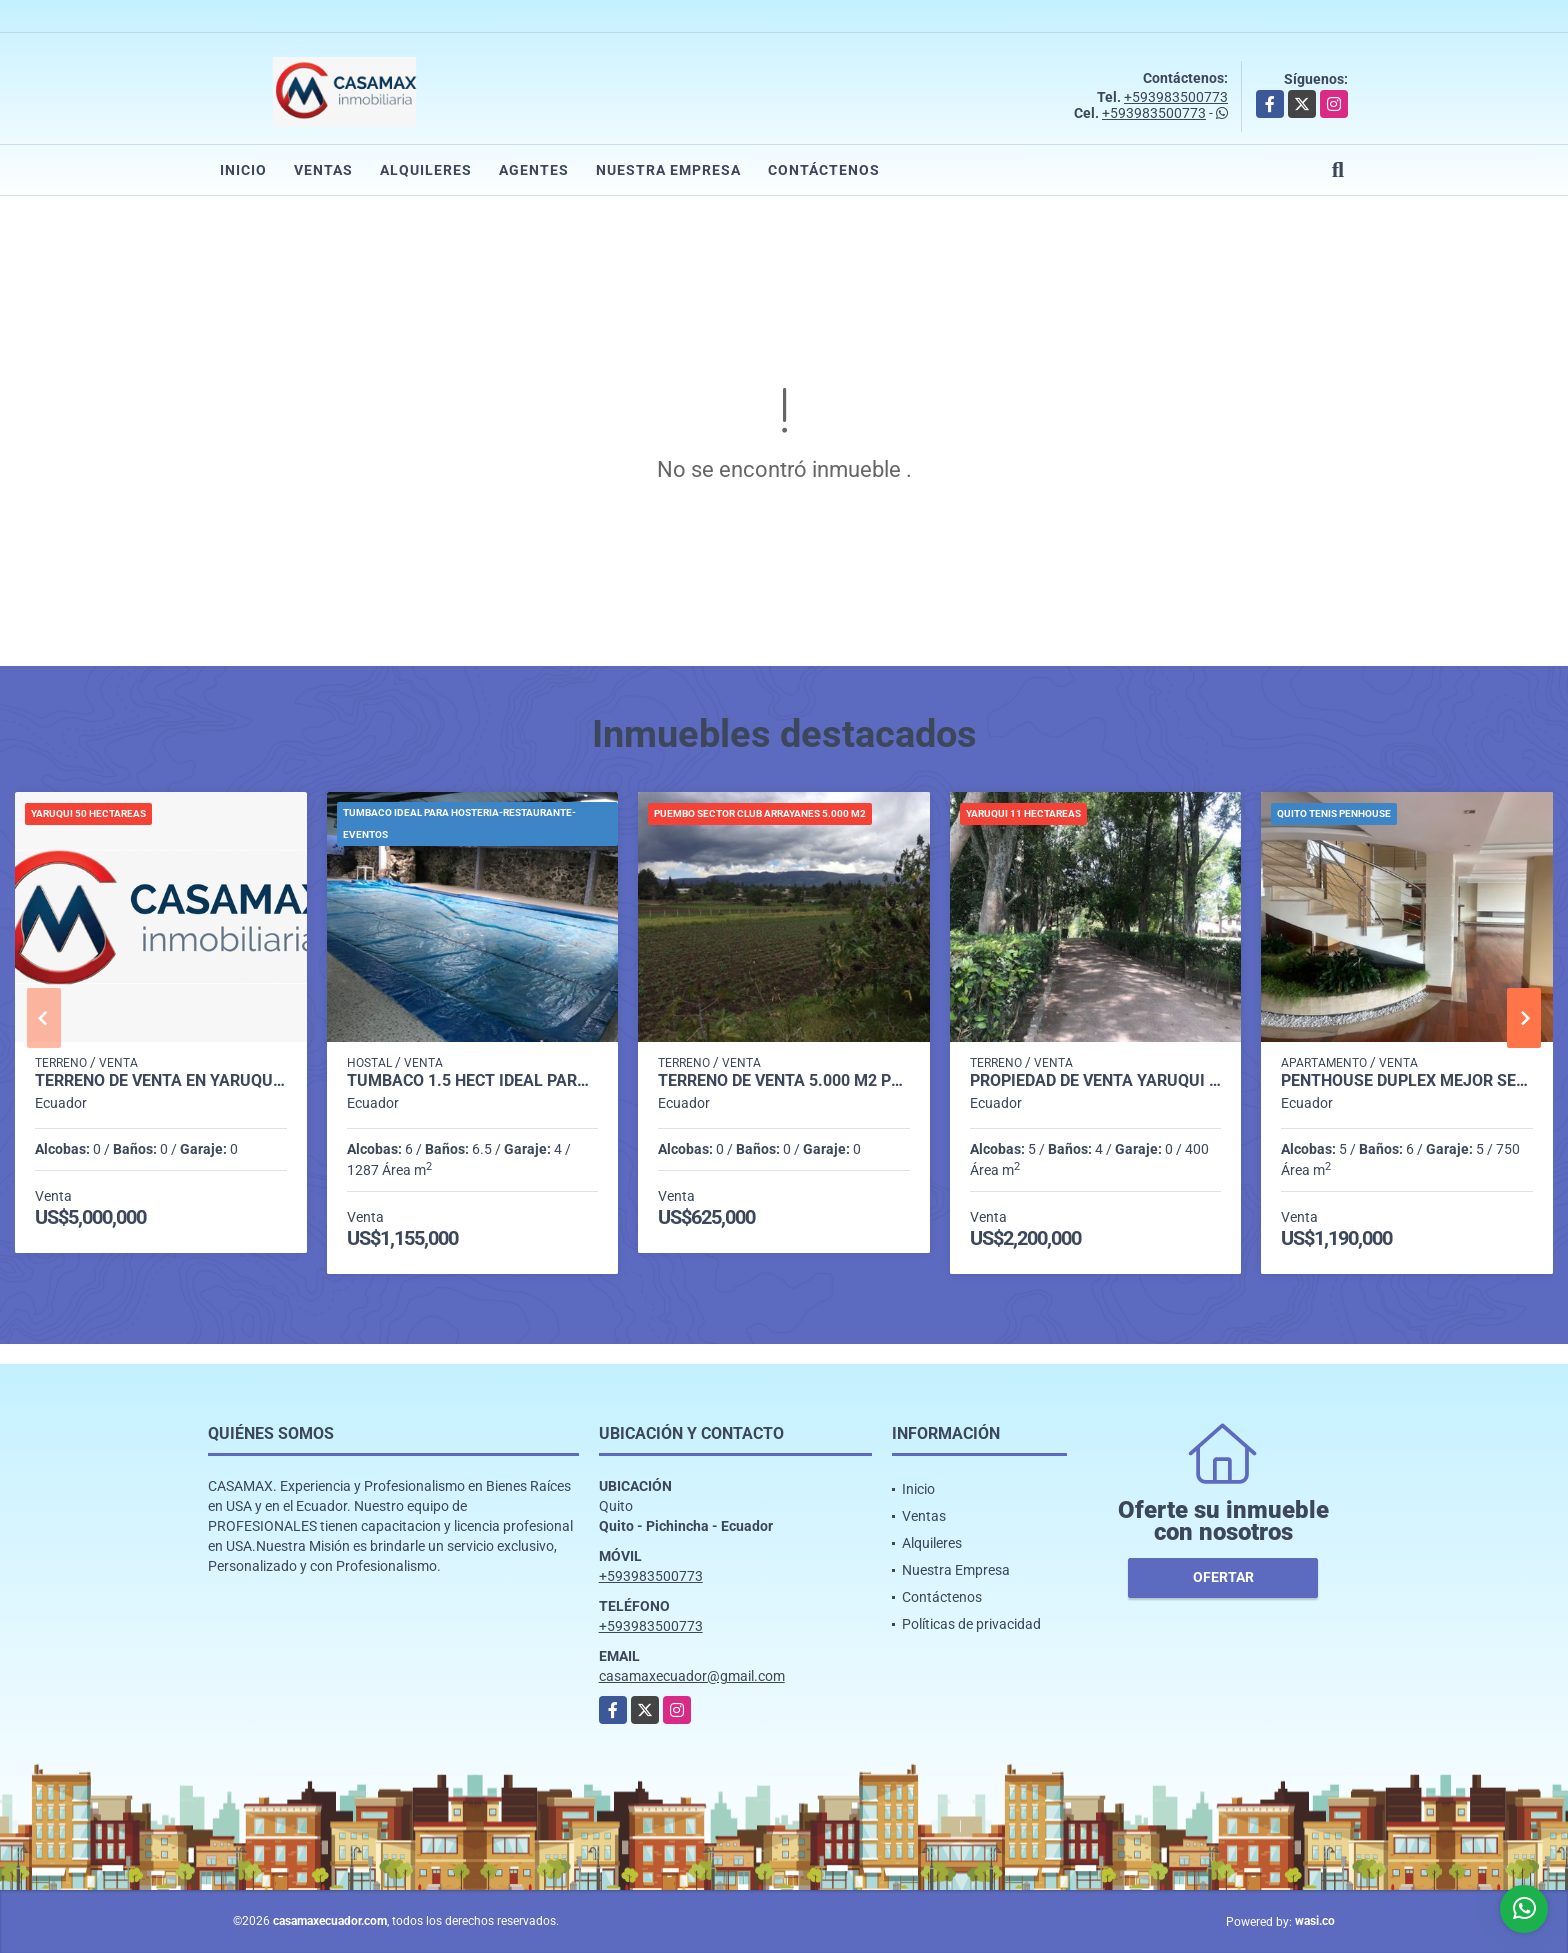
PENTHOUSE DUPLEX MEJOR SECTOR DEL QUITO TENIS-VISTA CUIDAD (1407, 1081)
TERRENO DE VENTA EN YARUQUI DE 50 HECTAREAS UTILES (161, 1081)
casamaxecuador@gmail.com (692, 1676)
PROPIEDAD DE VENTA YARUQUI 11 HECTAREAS (1096, 1081)
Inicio (243, 170)
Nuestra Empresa (668, 170)
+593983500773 (1176, 97)
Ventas (323, 170)
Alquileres (426, 170)
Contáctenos (824, 170)
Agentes (534, 170)
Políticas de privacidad (971, 1624)
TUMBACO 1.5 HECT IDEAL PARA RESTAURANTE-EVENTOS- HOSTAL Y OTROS (473, 1081)
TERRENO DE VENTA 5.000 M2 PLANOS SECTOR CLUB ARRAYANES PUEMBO (784, 1081)
